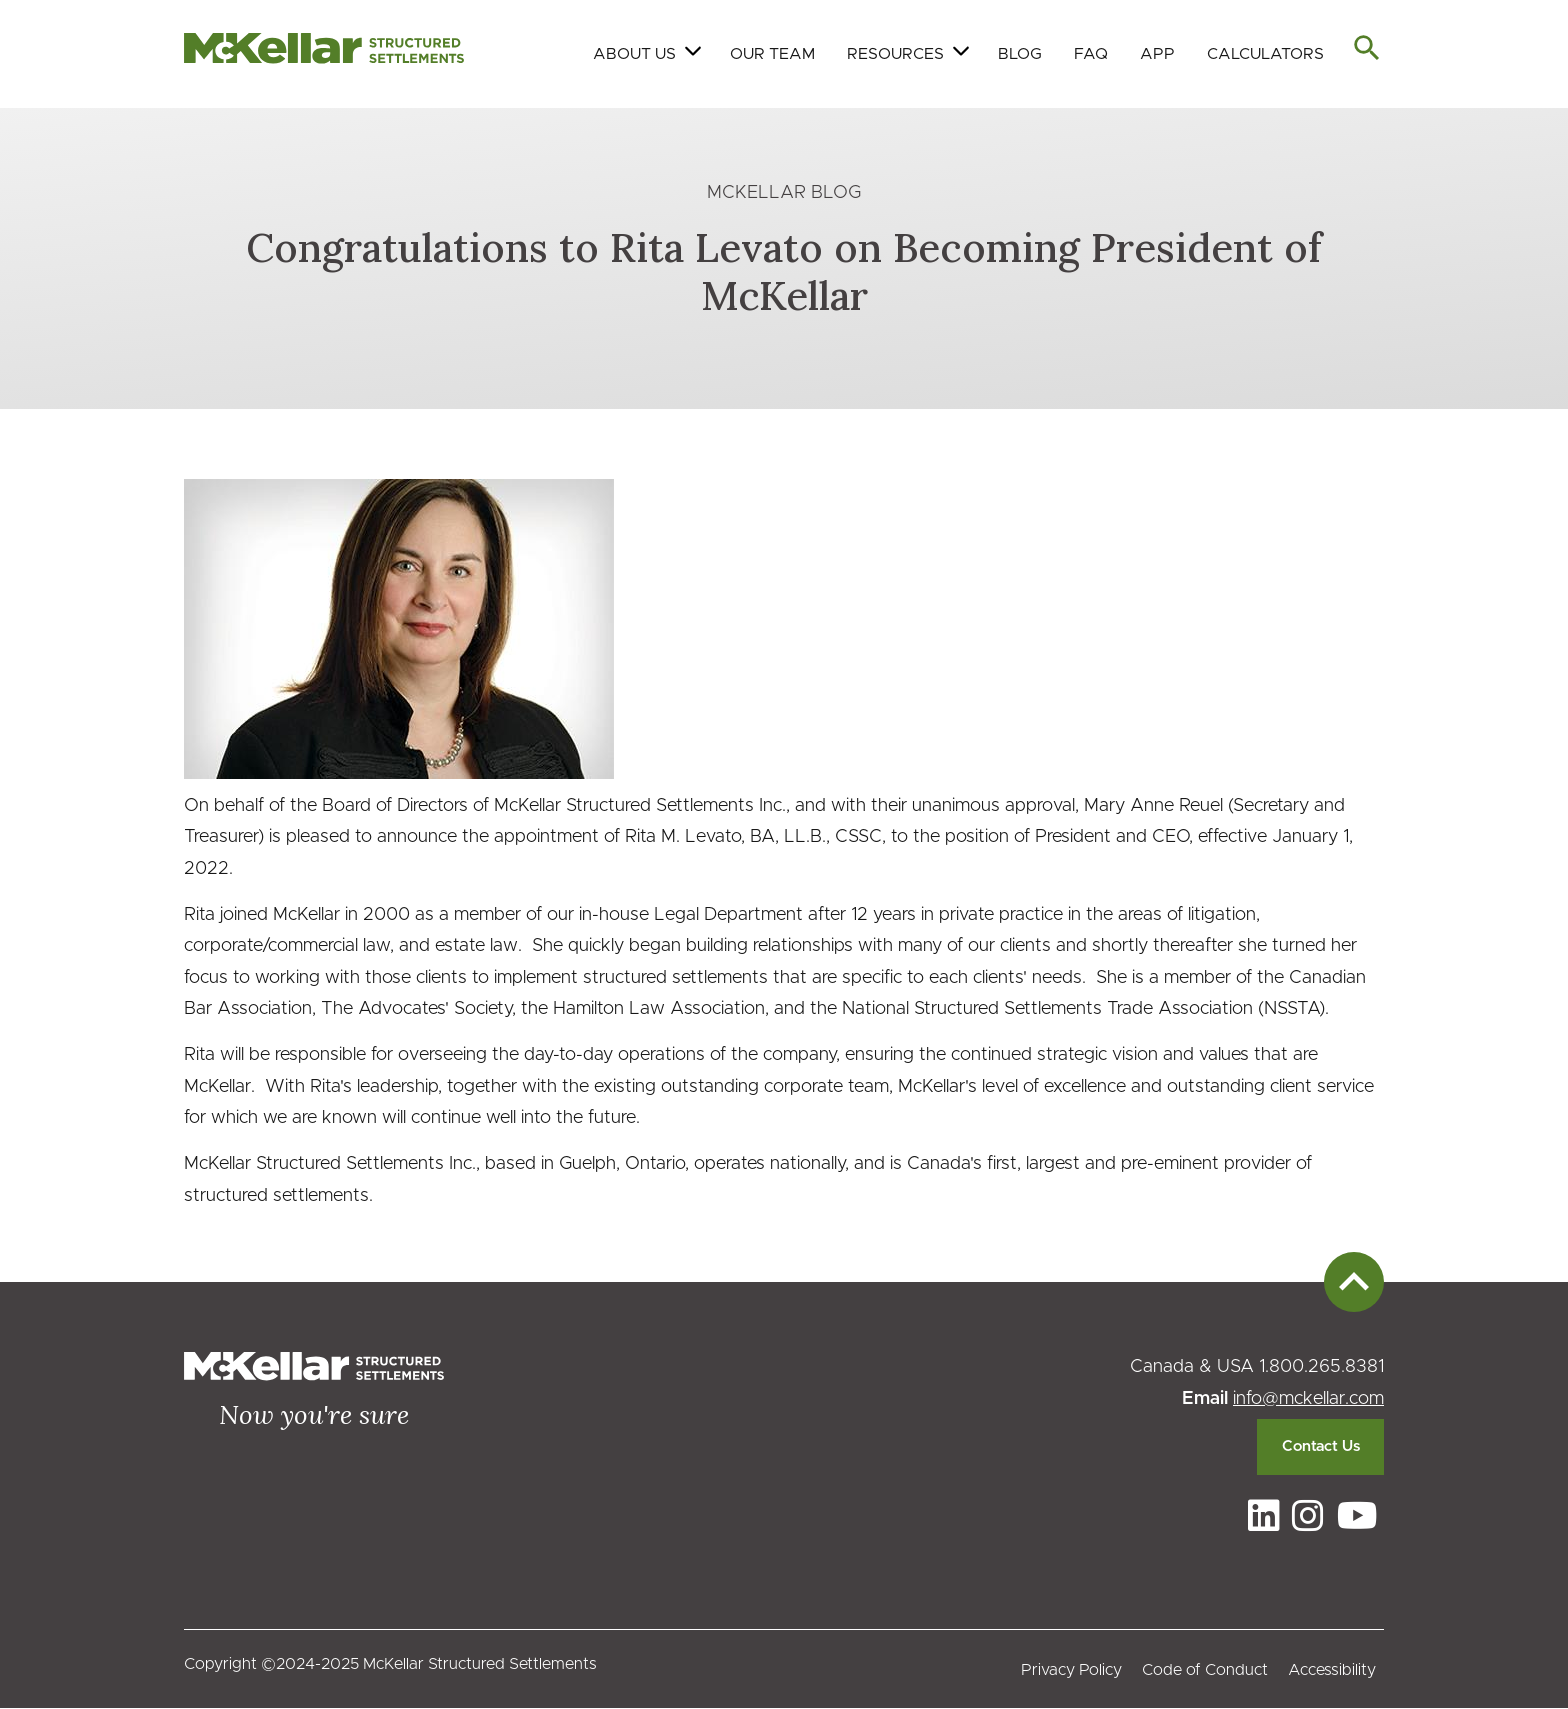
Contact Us (1321, 1446)
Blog (1020, 54)
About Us (634, 54)
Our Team (772, 54)
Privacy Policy (1071, 1670)
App (1157, 54)
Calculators (1265, 54)
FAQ (1091, 54)
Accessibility (1332, 1670)
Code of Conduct (1205, 1670)
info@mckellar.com (1308, 1399)
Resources (895, 54)
